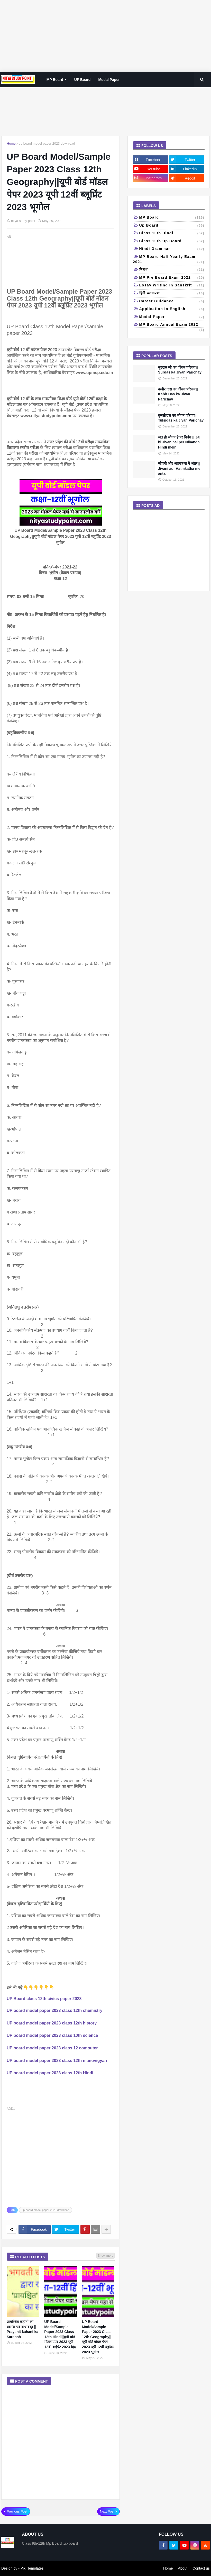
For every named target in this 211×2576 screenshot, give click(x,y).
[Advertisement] (103, 36)
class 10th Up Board (172, 241)
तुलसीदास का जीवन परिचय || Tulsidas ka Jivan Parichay (181, 418)
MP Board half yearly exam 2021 (168, 260)
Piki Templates (32, 2568)
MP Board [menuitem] (55, 80)
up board (172, 225)
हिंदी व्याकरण (172, 293)
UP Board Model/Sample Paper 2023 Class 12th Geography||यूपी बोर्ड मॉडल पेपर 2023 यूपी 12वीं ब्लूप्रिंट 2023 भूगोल (98, 2337)
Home (11, 143)
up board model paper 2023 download (47, 143)
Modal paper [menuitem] (109, 80)
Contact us (201, 2568)
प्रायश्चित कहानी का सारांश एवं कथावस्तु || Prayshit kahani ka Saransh (22, 2329)
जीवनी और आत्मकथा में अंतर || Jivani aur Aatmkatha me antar (179, 468)
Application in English (172, 309)
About (182, 2568)
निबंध (172, 270)
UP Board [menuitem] (82, 80)
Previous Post (17, 2511)
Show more (105, 2255)
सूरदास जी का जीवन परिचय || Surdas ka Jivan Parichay (179, 370)
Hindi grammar (172, 249)
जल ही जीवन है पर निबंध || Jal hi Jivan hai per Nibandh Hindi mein (179, 442)
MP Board (172, 217)
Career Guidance (172, 301)
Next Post (107, 2511)
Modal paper (172, 317)
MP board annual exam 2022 (172, 325)
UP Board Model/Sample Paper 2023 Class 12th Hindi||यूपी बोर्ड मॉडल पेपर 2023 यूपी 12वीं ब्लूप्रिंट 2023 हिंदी (60, 2334)
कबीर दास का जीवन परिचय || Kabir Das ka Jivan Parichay (178, 394)
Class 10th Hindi (172, 233)
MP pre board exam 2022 (172, 278)
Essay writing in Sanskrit (172, 285)
